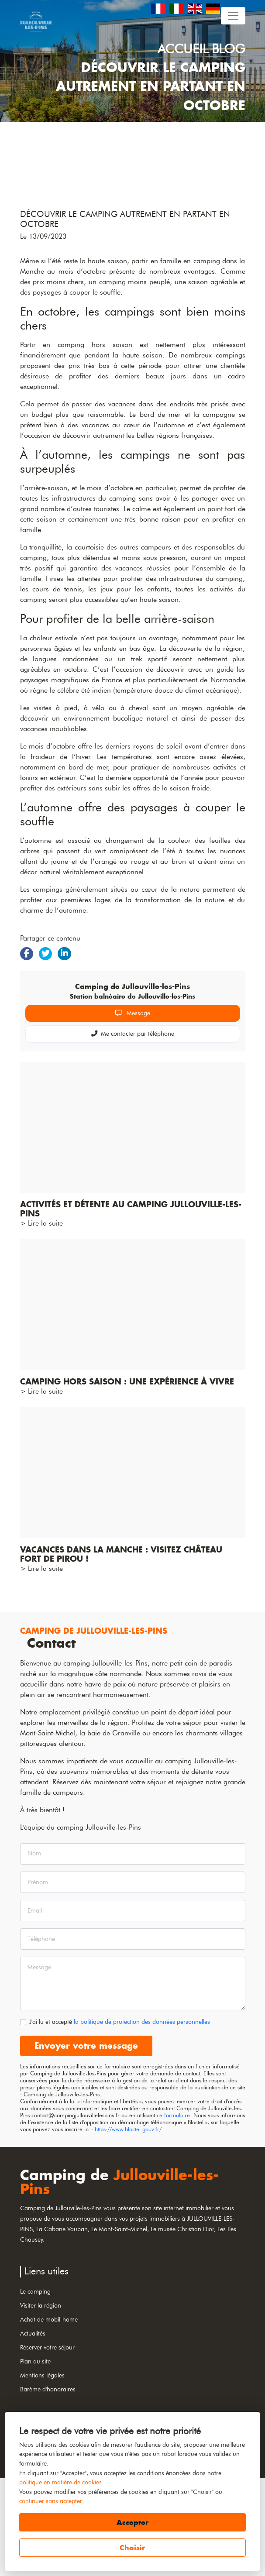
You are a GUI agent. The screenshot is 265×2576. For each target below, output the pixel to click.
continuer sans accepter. (51, 2501)
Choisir (132, 2547)
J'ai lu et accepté (119, 2119)
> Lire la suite (41, 1321)
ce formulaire (173, 2213)
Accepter (132, 2522)
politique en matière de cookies (60, 2482)
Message (132, 1111)
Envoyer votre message (86, 2143)
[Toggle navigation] (233, 15)
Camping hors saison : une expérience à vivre (127, 1479)
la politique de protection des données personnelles (142, 2119)
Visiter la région (40, 2403)
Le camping (35, 2389)
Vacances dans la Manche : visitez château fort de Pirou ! (121, 1652)
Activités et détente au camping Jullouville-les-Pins (130, 1306)
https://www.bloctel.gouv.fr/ (128, 2227)
